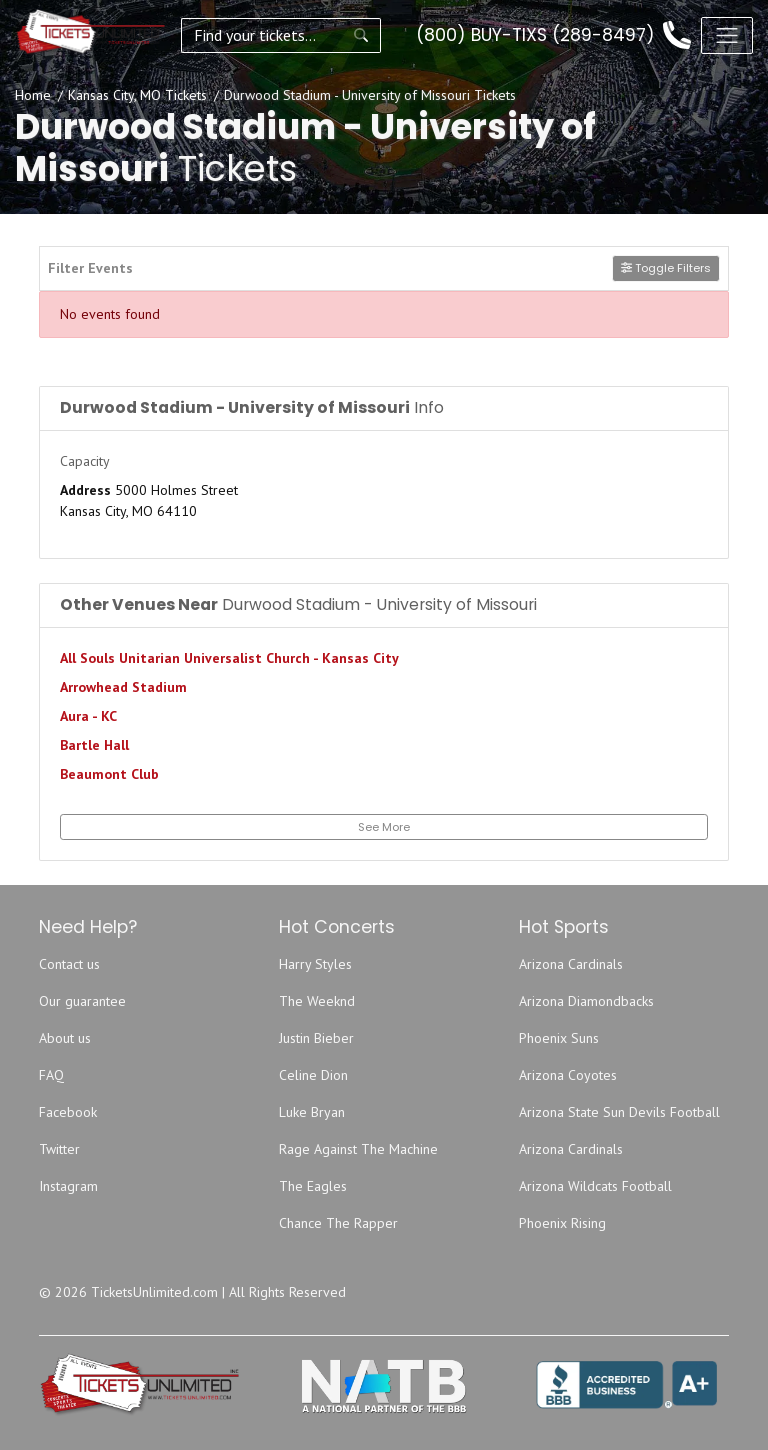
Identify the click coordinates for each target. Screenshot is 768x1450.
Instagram (68, 1186)
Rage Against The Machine (358, 1149)
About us (65, 1038)
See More (384, 827)
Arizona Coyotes (568, 1075)
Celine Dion (313, 1075)
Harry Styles (315, 964)
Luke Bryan (312, 1112)
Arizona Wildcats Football (595, 1186)
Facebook (68, 1112)
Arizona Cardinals (571, 964)
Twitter (59, 1149)
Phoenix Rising (562, 1223)
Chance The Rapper (338, 1223)
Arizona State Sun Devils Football (619, 1112)
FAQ (51, 1075)
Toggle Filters (666, 268)
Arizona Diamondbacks (586, 1001)
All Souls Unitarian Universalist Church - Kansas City (229, 658)
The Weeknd (317, 1001)
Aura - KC (88, 716)
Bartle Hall (94, 745)
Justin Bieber (316, 1038)
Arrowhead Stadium (123, 687)
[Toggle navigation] (727, 35)
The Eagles (313, 1186)
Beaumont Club (109, 774)
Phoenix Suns (559, 1038)
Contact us (69, 964)
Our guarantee (82, 1001)
